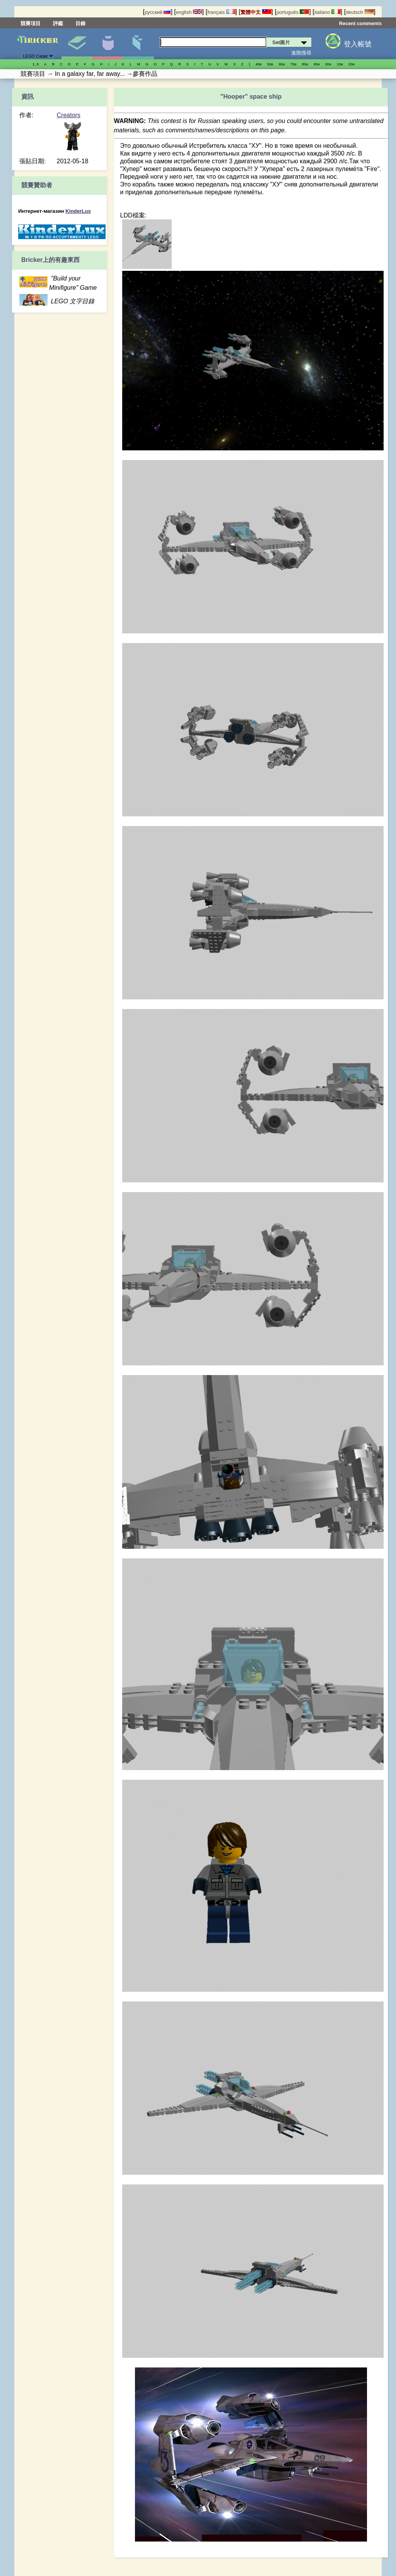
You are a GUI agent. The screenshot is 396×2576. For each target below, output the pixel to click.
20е (351, 64)
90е (317, 64)
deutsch (360, 12)
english (189, 12)
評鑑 (58, 23)
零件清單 (138, 44)
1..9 (35, 64)
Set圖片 (76, 44)
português (293, 12)
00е (328, 64)
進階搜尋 (301, 53)
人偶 (107, 44)
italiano (327, 12)
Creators (68, 115)
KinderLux (78, 211)
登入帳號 (358, 44)
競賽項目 (30, 23)
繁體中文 (256, 12)
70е (293, 64)
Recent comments (360, 23)
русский (158, 12)
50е (270, 64)
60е (282, 64)
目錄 (80, 23)
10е (340, 64)
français (221, 12)
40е (259, 64)
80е (305, 64)
